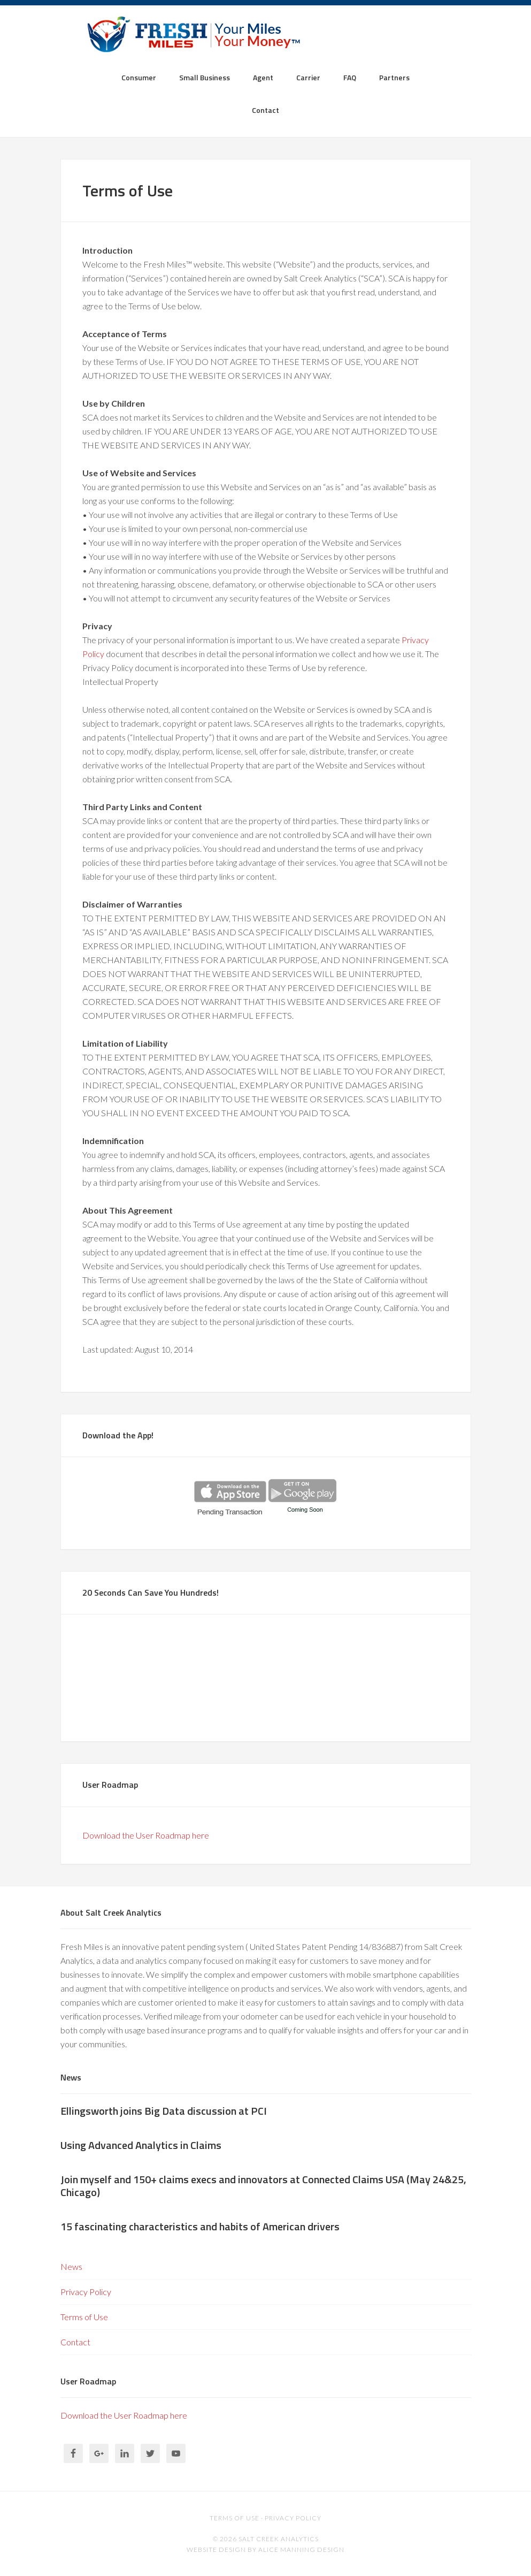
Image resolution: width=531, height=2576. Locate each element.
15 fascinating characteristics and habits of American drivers (200, 2226)
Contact (75, 2342)
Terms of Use (84, 2317)
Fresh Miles (265, 37)
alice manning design (301, 2549)
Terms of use (234, 2518)
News (71, 2266)
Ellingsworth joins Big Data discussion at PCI (163, 2110)
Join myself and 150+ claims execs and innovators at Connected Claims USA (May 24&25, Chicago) (263, 2185)
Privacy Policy (85, 2292)
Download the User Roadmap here (145, 1835)
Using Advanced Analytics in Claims (140, 2145)
